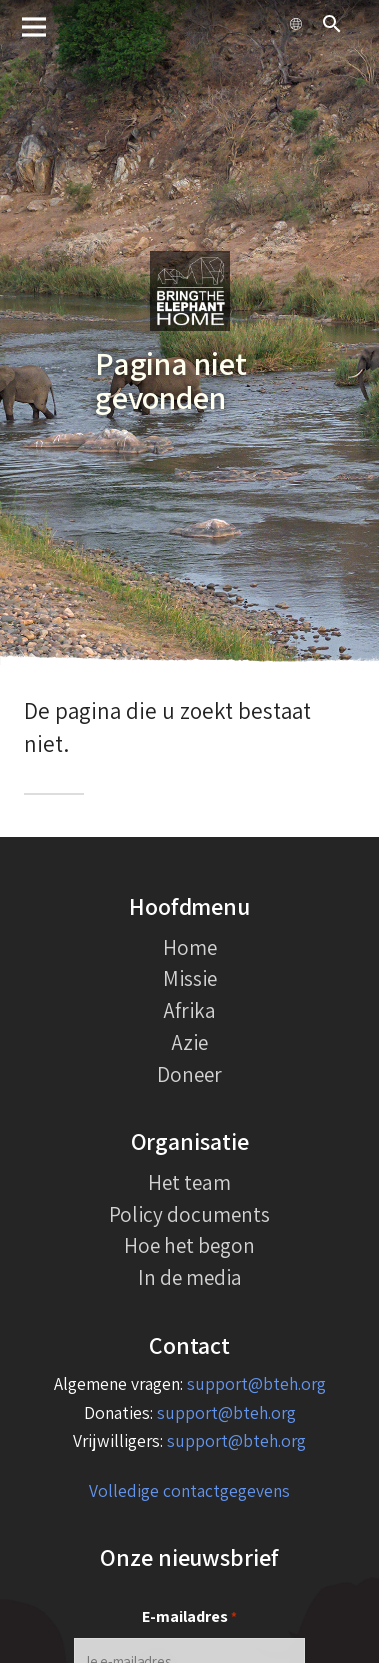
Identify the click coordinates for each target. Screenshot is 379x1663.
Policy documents (189, 1214)
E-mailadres (189, 1617)
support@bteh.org (256, 1383)
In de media (190, 1277)
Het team (189, 1182)
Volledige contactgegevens (189, 1490)
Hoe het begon (189, 1245)
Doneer (189, 1074)
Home (190, 947)
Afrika (190, 1010)
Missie (190, 978)
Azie (190, 1042)
